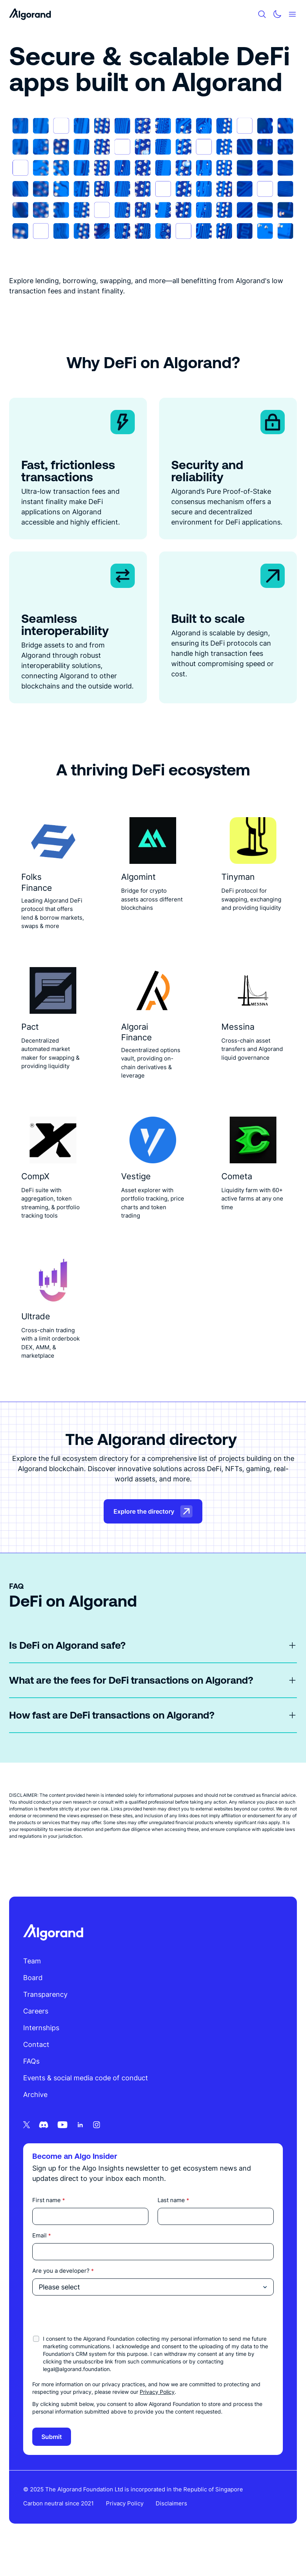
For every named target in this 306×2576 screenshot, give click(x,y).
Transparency (46, 2016)
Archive (36, 2117)
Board (34, 2000)
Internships (42, 2050)
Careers (36, 2033)
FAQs (32, 2083)
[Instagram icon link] (97, 2146)
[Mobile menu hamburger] (292, 14)
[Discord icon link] (44, 2146)
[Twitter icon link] (27, 2146)
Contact (37, 2066)
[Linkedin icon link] (81, 2146)
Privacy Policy (158, 2414)
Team (33, 1983)
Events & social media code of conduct (86, 2100)
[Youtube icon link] (63, 2146)
